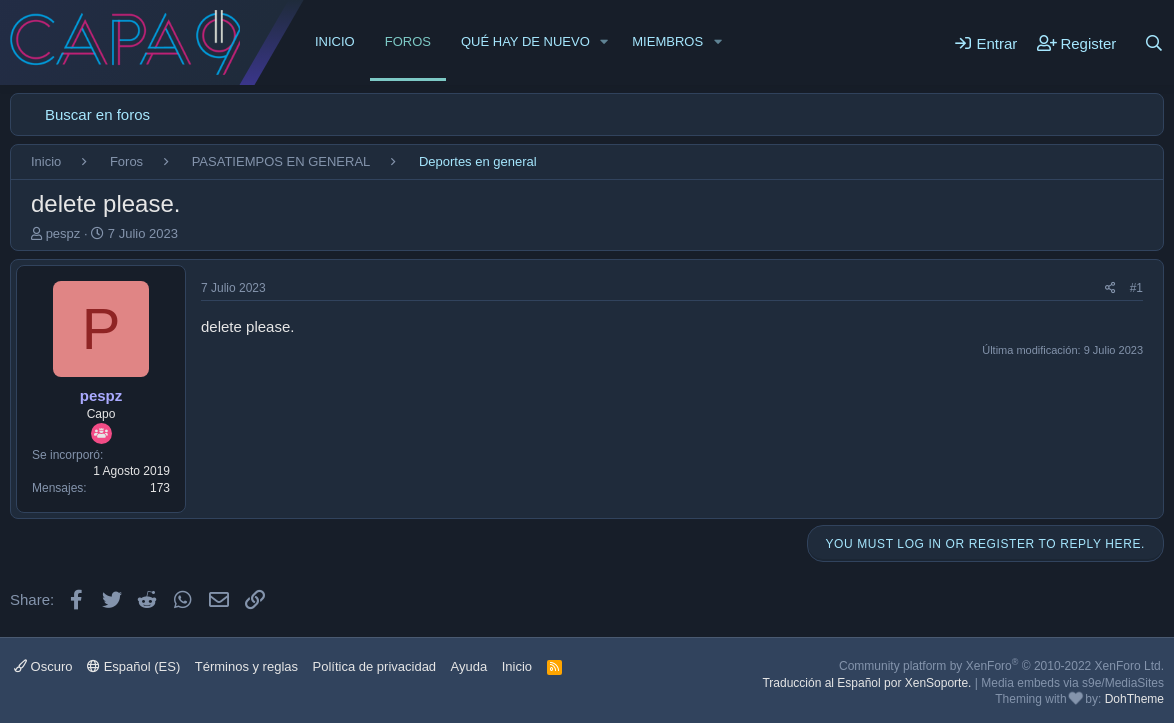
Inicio (335, 41)
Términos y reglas (246, 666)
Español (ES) (133, 666)
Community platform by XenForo (1001, 666)
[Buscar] (1154, 43)
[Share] (1110, 288)
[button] (605, 42)
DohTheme (1134, 699)
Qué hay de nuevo (525, 41)
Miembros (667, 41)
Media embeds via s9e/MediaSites (1072, 683)
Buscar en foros (97, 114)
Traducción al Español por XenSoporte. (866, 683)
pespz (63, 233)
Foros (408, 41)
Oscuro (43, 666)
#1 (1136, 288)
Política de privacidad (375, 666)
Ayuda (469, 666)
